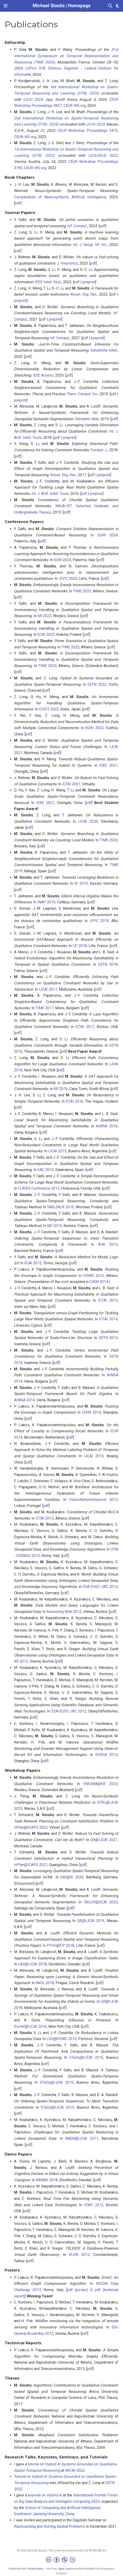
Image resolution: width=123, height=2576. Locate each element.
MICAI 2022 (75, 2470)
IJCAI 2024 (33, 99)
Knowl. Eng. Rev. (83, 294)
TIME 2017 (44, 1008)
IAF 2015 (54, 1225)
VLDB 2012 (79, 2254)
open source (66, 2568)
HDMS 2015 (93, 1275)
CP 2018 (80, 946)
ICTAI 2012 (44, 1518)
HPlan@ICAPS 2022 (31, 1827)
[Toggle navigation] (5, 6)
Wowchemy (35, 2568)
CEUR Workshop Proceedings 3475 (87, 130)
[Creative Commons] (61, 2560)
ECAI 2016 (74, 1101)
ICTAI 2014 (108, 1319)
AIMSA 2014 (24, 1400)
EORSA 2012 (106, 1754)
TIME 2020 (109, 840)
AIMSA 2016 (107, 1126)
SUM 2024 (108, 535)
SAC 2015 (45, 1169)
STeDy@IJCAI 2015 (86, 2057)
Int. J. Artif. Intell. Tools (50, 493)
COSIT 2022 (49, 709)
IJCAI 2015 (57, 1151)
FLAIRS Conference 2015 (39, 1188)
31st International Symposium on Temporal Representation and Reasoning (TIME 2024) (66, 55)
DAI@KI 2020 (72, 1877)
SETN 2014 (108, 1337)
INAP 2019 (46, 902)
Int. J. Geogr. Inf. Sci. (90, 244)
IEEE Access (43, 375)
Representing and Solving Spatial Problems (49, 2526)
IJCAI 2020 (88, 821)
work (65, 1281)
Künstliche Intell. (104, 350)
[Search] (110, 6)
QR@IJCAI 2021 (104, 1840)
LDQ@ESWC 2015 (61, 2039)
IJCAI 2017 (48, 989)
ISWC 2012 (93, 2205)
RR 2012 (21, 1661)
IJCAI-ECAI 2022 (103, 155)
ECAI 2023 (46, 634)
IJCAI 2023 (95, 124)
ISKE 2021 (108, 765)
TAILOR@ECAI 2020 (101, 1902)
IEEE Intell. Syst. (48, 282)
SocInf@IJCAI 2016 (30, 2026)
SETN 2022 (96, 684)
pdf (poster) (77, 2290)
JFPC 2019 (99, 921)
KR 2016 (61, 1089)
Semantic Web (87, 419)
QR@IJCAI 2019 (91, 1921)
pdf (18, 203)
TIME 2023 (82, 591)
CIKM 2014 (99, 1281)
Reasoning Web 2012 (63, 1611)
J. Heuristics (67, 263)
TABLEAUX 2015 (60, 1207)
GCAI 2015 (33, 1263)
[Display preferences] (117, 6)
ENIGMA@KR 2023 (101, 1784)
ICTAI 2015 (108, 1300)
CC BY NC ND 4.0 (95, 2550)
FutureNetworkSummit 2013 (93, 1499)
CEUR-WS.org (74, 105)
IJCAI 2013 (94, 1456)
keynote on (45, 2495)
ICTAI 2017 (84, 1026)
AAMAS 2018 (47, 2180)
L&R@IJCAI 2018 (32, 1964)
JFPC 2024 (68, 578)
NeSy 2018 (45, 1983)
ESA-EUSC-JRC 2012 (100, 1586)
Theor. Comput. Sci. (82, 394)
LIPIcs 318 (35, 68)
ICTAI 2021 (71, 784)
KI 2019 (81, 883)
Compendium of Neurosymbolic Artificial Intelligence (60, 197)
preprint (89, 282)
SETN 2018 (108, 964)
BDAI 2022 (94, 728)
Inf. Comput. (77, 226)
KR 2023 (44, 616)
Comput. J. (99, 450)
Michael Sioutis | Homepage (62, 5)
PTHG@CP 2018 (60, 1945)
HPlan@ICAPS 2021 (31, 1865)
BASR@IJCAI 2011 (81, 2138)
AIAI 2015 (108, 1244)
